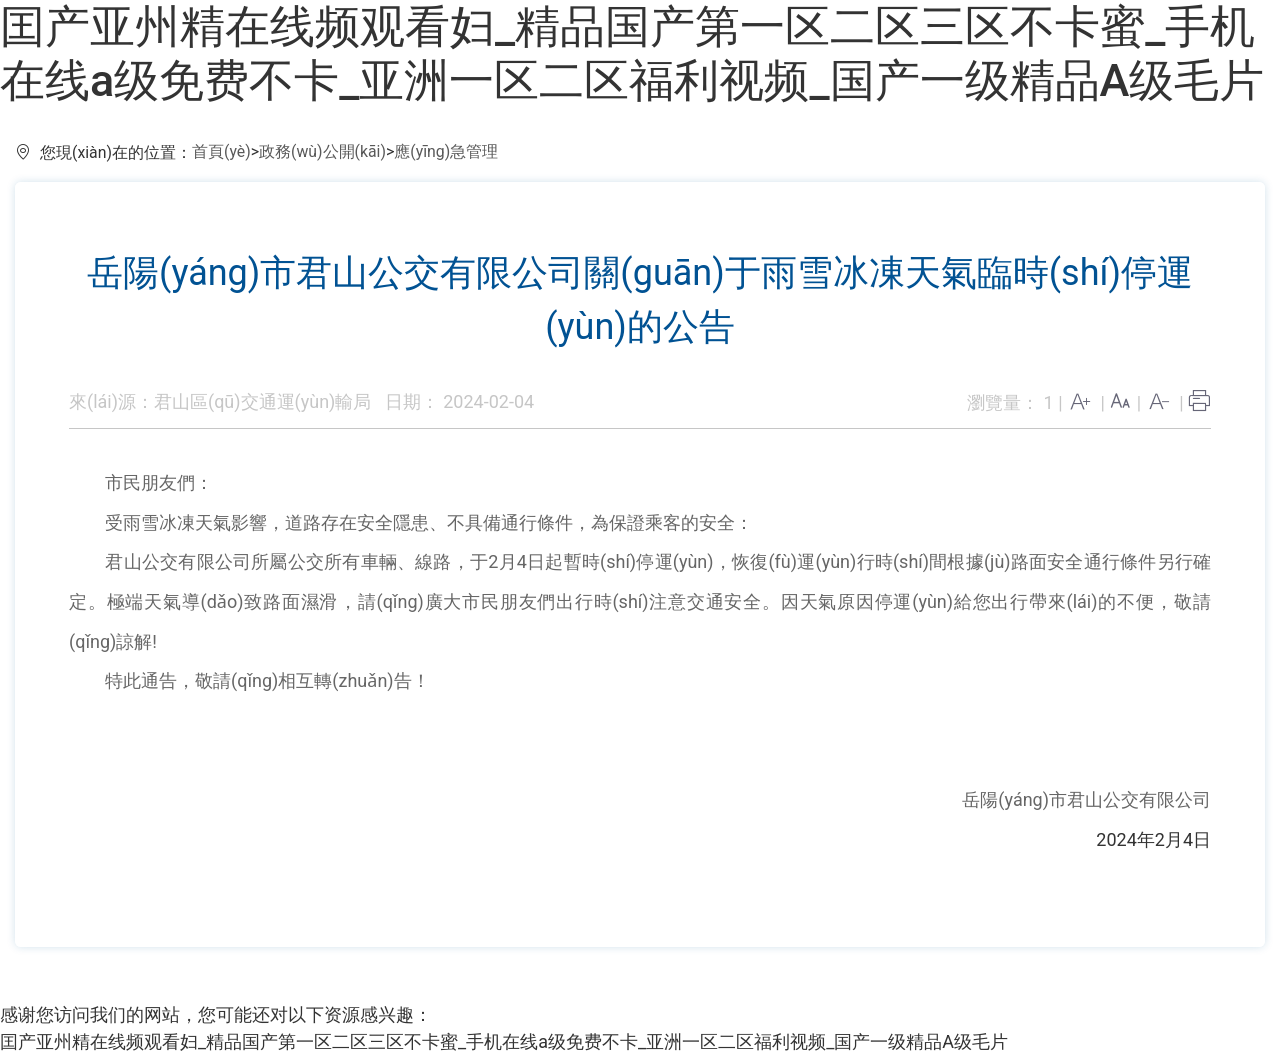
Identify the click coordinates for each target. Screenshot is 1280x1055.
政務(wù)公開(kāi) (322, 151)
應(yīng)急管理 (446, 151)
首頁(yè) (221, 151)
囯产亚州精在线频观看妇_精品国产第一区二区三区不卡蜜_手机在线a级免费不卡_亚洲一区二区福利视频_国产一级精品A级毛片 (632, 53)
